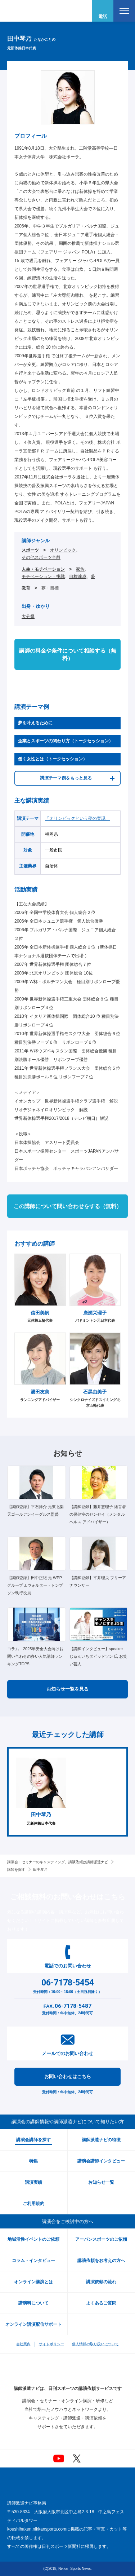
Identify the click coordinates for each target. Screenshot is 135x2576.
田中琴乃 (40, 1870)
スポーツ (30, 550)
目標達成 (77, 576)
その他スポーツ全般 (41, 557)
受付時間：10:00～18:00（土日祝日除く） (67, 1985)
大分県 (28, 616)
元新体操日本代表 (41, 1792)
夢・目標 (50, 588)
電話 (102, 16)
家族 (80, 569)
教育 (26, 588)
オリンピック (63, 550)
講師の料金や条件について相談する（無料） (67, 654)
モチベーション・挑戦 (43, 576)
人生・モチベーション (43, 569)
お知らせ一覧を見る (67, 1689)
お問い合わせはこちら (67, 2076)
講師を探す (16, 1870)
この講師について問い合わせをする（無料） (68, 1206)
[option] (41, 1792)
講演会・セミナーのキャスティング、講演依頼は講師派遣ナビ (57, 1862)
